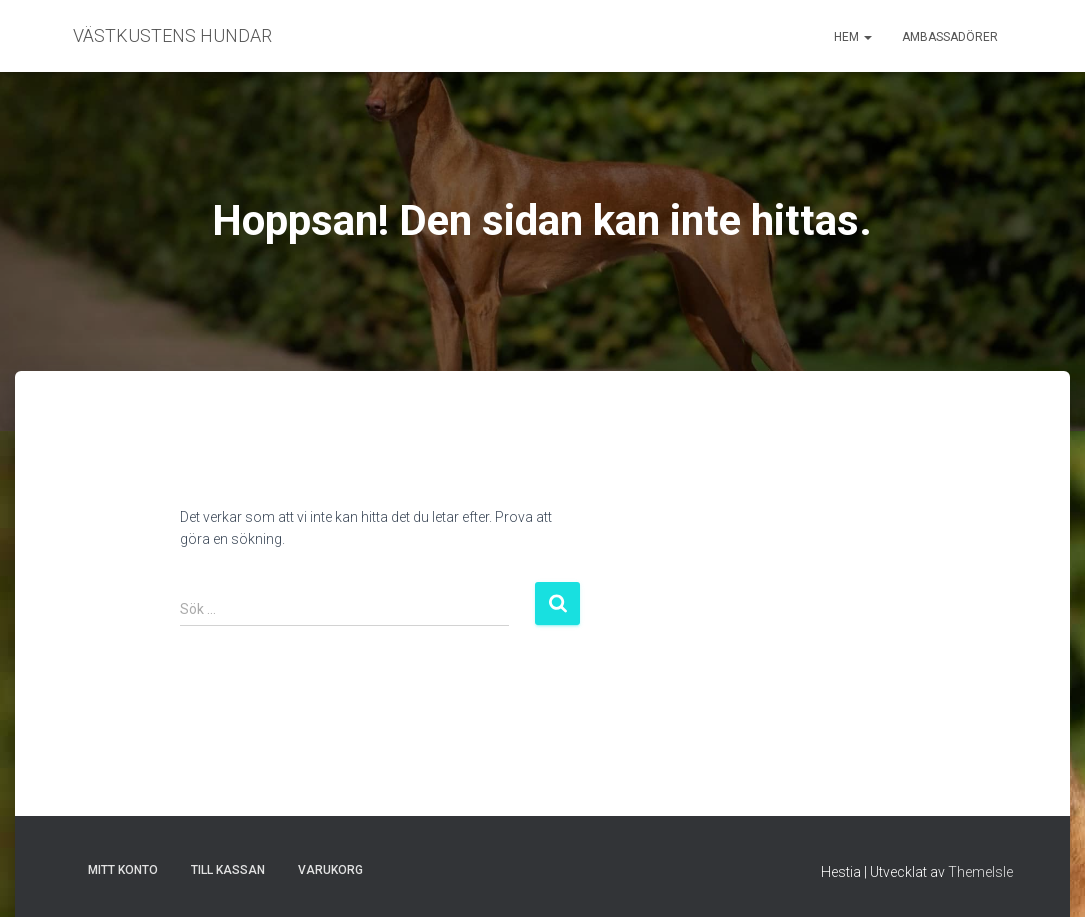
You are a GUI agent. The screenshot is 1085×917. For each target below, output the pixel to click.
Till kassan (228, 870)
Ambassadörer (950, 37)
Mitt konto (123, 870)
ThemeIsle (980, 872)
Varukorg (330, 870)
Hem (853, 37)
